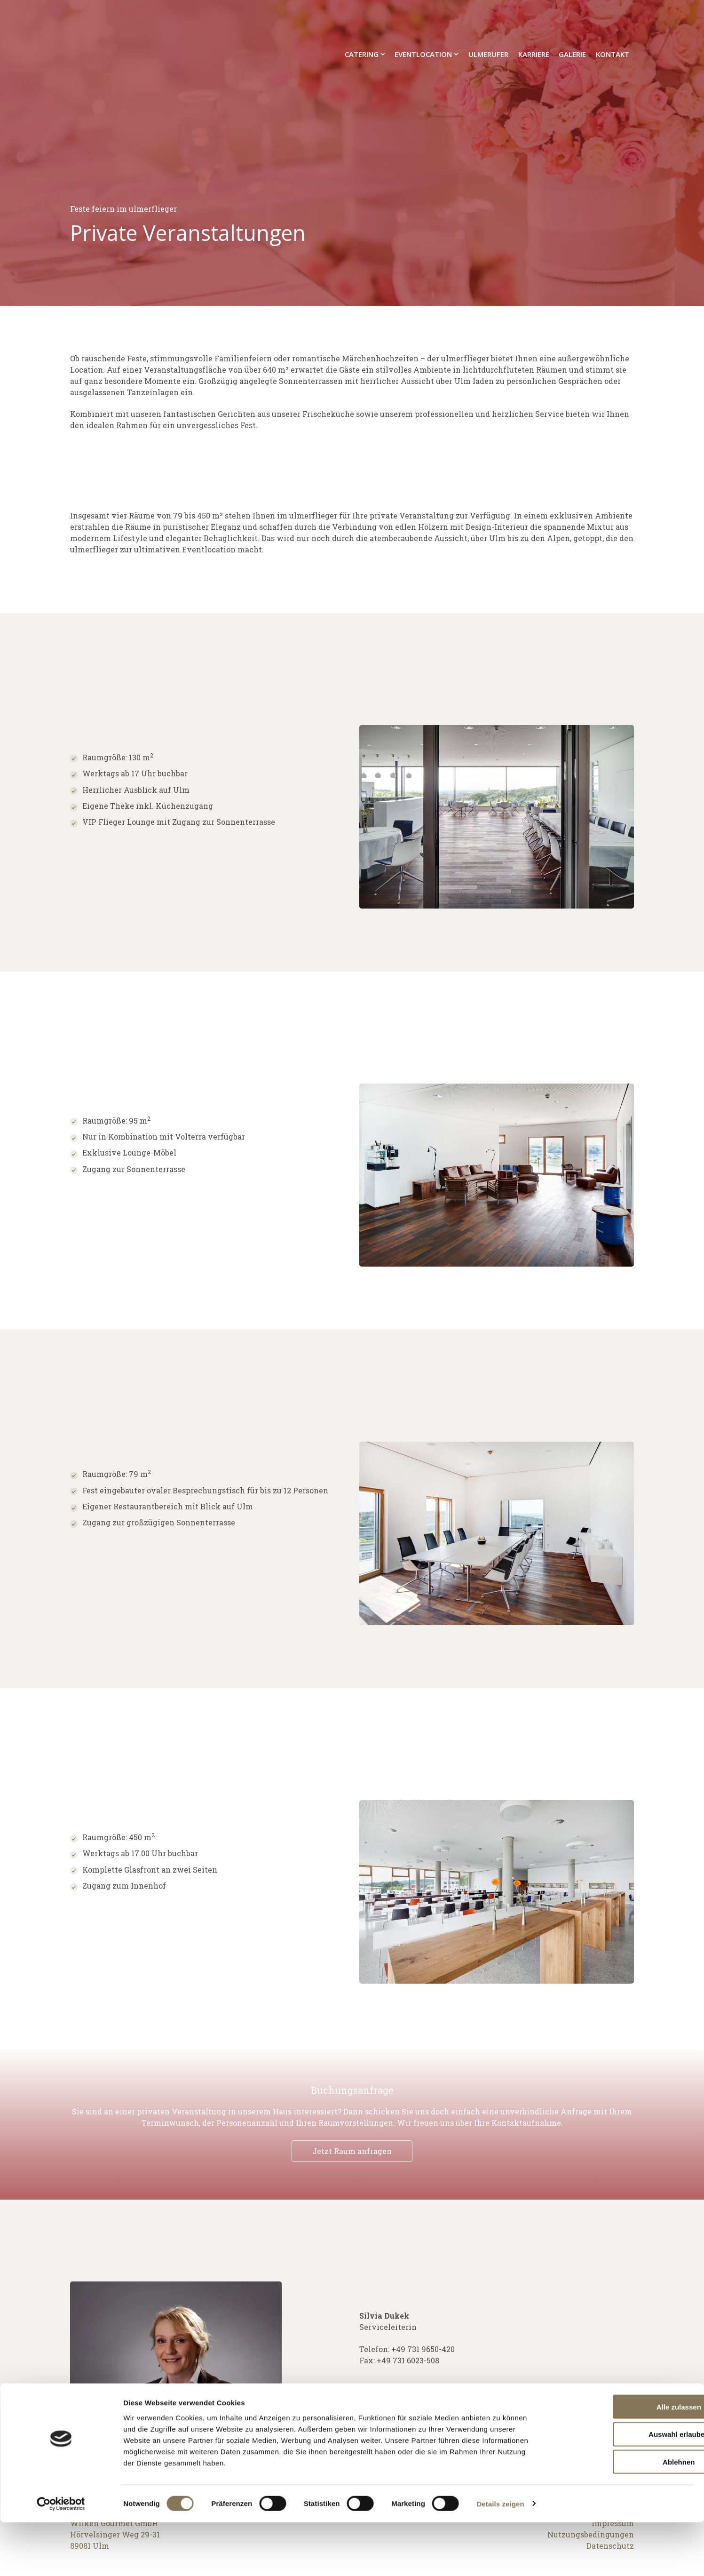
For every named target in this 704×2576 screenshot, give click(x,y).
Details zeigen (500, 2557)
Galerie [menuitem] (572, 23)
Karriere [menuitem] (533, 23)
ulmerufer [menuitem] (488, 23)
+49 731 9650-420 (423, 2349)
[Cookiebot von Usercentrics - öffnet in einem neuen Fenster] (61, 2558)
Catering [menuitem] (362, 23)
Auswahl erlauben (625, 2488)
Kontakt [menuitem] (612, 23)
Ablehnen (625, 2516)
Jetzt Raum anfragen (352, 2151)
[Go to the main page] (119, 23)
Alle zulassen (625, 2460)
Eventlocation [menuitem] (423, 23)
